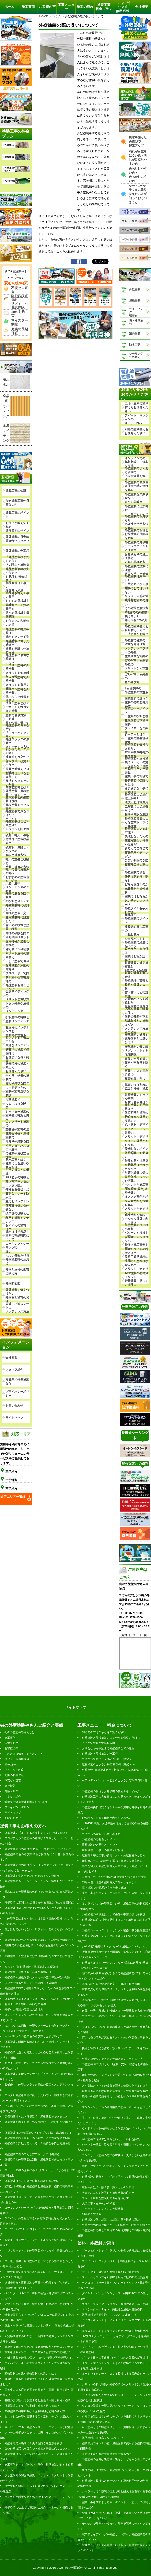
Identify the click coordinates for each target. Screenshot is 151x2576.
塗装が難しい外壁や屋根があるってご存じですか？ (136, 846)
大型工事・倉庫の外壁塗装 (98, 2203)
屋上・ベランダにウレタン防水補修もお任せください (17, 1187)
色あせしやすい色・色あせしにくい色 (137, 174)
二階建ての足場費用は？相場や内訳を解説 (136, 810)
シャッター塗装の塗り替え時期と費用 (17, 1115)
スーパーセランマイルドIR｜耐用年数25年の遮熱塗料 (115, 2277)
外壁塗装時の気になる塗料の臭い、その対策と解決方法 (39, 1940)
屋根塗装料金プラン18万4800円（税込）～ (108, 1764)
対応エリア (11, 1791)
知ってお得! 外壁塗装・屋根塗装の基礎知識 (31, 1966)
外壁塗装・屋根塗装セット (16, 171)
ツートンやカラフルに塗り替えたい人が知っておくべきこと (137, 194)
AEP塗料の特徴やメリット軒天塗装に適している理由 (136, 1279)
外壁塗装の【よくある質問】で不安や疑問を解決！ (36, 1832)
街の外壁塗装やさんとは (20, 1732)
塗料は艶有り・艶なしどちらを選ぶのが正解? (136, 883)
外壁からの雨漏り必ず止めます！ (102, 1834)
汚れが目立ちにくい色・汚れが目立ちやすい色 (137, 157)
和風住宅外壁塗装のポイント (136, 919)
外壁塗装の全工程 (17, 550)
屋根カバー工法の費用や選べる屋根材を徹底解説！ (113, 1860)
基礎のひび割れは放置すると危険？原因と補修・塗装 (38, 2400)
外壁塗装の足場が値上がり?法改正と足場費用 (136, 798)
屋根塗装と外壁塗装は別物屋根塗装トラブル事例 (17, 803)
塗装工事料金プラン (104, 7)
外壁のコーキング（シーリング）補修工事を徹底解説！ (116, 1930)
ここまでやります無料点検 (98, 1743)
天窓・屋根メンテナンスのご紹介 (17, 887)
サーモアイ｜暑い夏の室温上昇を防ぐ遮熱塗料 (111, 2272)
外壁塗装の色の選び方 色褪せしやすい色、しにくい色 (38, 1849)
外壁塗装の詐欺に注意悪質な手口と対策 (136, 570)
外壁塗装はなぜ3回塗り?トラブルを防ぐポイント (17, 827)
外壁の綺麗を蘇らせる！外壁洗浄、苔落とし (136, 979)
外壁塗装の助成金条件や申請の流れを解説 (136, 486)
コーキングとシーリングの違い (17, 1247)
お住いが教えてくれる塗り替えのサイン (17, 527)
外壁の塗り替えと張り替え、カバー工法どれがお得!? (136, 630)
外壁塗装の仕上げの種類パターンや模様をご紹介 (136, 1231)
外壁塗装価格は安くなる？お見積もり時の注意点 (17, 575)
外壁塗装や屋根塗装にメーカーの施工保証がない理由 (136, 762)
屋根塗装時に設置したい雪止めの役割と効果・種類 (17, 923)
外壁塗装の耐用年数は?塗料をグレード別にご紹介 (17, 635)
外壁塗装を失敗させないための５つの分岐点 (32, 1875)
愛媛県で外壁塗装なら (17, 1381)
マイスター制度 (14, 1769)
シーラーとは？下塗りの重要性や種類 (136, 738)
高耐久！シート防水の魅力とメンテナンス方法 (17, 1199)
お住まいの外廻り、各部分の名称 (25, 2004)
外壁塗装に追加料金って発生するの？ (136, 510)
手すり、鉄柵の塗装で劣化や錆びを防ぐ (17, 1079)
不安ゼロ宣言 (13, 1780)
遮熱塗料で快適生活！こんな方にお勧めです (109, 2314)
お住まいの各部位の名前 (17, 622)
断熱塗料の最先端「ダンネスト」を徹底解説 (136, 1051)
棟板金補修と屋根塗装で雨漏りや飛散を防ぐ (17, 1139)
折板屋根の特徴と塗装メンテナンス (17, 1019)
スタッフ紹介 (14, 1369)
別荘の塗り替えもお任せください (136, 431)
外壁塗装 (16, 147)
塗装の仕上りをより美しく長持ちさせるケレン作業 (17, 779)
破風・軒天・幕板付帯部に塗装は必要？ (17, 839)
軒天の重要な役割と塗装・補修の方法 (17, 863)
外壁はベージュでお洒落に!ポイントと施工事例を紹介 (136, 1183)
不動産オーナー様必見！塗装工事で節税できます (136, 774)
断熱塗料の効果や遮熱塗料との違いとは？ (136, 1039)
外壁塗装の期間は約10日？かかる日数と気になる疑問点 (39, 1902)
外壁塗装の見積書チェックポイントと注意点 (136, 546)
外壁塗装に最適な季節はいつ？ (17, 659)
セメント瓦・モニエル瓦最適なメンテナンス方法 (17, 1043)
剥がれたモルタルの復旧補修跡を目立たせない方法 (17, 755)
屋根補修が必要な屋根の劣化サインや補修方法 (17, 947)
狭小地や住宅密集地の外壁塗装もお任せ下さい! (17, 983)
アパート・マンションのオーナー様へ (136, 419)
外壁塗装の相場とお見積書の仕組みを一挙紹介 (111, 1791)
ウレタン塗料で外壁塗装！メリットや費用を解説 (17, 683)
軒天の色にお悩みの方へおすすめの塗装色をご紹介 (17, 875)
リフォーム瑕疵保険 (17, 1759)
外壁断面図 (13, 1283)
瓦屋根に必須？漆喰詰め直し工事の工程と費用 (111, 1983)
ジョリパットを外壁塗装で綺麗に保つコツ (136, 943)
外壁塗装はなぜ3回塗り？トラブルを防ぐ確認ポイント (38, 2132)
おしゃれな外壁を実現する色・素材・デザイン (136, 1123)
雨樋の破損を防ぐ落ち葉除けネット (17, 935)
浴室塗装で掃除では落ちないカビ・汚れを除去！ (112, 2139)
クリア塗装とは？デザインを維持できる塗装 (17, 707)
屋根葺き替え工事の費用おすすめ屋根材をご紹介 (17, 599)
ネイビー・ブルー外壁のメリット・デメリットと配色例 (39, 2427)
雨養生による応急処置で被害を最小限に (136, 1075)
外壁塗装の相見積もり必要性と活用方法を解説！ (136, 522)
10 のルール (12, 1764)
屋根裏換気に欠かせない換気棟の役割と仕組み (17, 1211)
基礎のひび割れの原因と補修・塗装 (136, 1086)
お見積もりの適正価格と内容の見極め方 (136, 558)
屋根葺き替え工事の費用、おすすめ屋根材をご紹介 (113, 1855)
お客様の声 (47, 7)
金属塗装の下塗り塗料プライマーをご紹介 (136, 726)
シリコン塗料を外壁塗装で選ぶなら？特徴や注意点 (17, 695)
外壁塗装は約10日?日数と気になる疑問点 (136, 582)
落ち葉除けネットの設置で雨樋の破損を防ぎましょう (115, 2085)
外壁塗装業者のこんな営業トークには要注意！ (136, 822)
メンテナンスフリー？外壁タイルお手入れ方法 (136, 907)
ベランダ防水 (16, 183)
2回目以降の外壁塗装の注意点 (136, 690)
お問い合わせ (14, 1405)
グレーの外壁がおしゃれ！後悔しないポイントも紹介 (136, 1147)
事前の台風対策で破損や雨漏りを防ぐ (136, 1063)
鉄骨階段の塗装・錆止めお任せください (17, 1067)
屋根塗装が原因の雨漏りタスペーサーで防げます (17, 971)
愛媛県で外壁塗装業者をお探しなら (27, 1801)
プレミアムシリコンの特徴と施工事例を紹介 (136, 1243)
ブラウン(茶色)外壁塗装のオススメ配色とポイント (136, 1195)
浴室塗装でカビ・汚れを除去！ (16, 1103)
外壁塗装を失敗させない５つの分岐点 (136, 498)
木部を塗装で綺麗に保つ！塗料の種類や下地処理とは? (136, 1015)
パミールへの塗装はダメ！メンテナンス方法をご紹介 (136, 1027)
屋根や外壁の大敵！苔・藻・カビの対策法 (136, 991)
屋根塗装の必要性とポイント (100, 1844)
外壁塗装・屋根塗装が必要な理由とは (28, 1972)
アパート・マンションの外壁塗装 (102, 2208)
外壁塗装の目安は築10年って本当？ (17, 538)
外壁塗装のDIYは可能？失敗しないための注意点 (136, 834)
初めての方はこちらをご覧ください (104, 1732)
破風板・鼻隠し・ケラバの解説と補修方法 (17, 851)
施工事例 (28, 7)
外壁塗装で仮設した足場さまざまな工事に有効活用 (136, 786)
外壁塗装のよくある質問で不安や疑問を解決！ (136, 474)
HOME (43, 64)
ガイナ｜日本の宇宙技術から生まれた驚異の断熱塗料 (115, 2357)
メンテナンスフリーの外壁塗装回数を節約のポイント (136, 654)
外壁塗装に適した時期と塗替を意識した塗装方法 (17, 647)
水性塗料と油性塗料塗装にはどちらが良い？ (136, 895)
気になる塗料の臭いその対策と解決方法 (136, 606)
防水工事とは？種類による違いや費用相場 (17, 1163)
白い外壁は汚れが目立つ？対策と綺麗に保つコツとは (136, 1171)
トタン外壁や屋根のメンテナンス (17, 1007)
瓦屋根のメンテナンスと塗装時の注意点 (17, 1031)
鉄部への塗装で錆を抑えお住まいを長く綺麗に (17, 1055)
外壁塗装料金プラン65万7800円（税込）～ (108, 1759)
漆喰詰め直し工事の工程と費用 (136, 931)
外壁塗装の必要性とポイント (100, 1839)
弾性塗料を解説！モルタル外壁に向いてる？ (136, 1219)
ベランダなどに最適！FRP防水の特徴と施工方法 (17, 1175)
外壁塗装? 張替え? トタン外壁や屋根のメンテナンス (114, 1946)
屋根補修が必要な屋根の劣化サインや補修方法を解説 (115, 2091)
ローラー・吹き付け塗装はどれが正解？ (136, 955)
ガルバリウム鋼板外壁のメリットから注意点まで (136, 666)
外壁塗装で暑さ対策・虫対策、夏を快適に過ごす (112, 2219)
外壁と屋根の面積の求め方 (17, 1271)
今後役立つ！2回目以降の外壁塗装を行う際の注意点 (114, 1876)
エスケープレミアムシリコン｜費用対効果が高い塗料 (115, 2304)
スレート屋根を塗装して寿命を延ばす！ (107, 2198)
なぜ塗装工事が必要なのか (17, 502)
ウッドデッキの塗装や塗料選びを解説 (17, 1091)
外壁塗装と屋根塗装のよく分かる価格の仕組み (111, 1737)
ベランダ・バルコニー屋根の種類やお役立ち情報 (17, 1151)
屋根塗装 (16, 159)
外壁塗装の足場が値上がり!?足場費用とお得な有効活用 (116, 2224)
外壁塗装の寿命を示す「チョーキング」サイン (17, 731)
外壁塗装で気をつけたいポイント (17, 815)
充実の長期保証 (14, 1775)
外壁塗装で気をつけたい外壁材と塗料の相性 (17, 1295)
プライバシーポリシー (17, 1393)
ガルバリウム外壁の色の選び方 (136, 678)
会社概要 (141, 7)
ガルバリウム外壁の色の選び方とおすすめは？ (33, 2036)
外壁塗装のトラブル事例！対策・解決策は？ (136, 1099)
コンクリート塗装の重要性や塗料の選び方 (17, 1127)
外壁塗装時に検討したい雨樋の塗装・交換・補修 (17, 911)
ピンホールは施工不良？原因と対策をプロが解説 (17, 767)
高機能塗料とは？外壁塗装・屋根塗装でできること (17, 791)
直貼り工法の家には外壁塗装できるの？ (136, 870)
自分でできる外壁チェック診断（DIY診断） (32, 1982)
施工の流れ (85, 7)
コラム (56, 64)
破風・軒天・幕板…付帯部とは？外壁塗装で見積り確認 (116, 2010)
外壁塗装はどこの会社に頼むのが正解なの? (31, 2180)
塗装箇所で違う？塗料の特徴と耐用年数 (136, 702)
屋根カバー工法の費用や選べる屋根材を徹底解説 (17, 611)
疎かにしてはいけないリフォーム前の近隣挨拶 (136, 594)
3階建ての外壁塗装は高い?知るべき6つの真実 (136, 618)
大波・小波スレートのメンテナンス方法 (17, 1307)
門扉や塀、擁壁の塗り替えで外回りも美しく (109, 1882)
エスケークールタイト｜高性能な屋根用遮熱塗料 (112, 2309)
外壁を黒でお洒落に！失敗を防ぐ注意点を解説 (136, 1159)
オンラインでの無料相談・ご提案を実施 (136, 462)
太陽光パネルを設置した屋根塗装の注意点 (136, 1003)
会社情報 (10, 1785)
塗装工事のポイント (17, 514)
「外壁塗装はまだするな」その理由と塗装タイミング (17, 563)
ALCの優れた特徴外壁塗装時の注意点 (17, 1259)
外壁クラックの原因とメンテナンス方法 (17, 743)
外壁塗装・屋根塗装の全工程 (100, 1753)
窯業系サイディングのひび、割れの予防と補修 (136, 858)
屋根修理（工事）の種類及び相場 (17, 587)
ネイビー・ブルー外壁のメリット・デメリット (136, 1135)
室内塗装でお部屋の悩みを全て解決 (104, 1887)
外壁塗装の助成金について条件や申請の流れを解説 (113, 1914)
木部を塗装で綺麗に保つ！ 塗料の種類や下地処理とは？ (39, 2357)
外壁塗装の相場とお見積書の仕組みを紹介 (136, 534)
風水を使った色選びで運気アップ (137, 141)
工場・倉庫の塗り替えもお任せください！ (136, 407)
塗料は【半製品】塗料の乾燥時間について (17, 1235)
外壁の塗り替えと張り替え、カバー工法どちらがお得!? (39, 1998)
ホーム (10, 7)
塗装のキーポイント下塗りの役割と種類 (136, 714)
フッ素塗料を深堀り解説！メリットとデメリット (136, 1207)
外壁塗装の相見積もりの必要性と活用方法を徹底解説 (38, 2138)
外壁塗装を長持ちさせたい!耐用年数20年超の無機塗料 (137, 750)
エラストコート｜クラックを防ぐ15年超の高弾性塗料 (115, 2330)
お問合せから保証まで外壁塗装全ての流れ (108, 1748)
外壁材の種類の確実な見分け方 (135, 642)
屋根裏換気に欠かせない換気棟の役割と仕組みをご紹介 (39, 2346)
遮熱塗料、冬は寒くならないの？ (102, 2437)
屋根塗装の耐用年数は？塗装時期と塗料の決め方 (136, 1111)
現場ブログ (11, 1743)
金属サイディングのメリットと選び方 (17, 995)
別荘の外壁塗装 (91, 2214)
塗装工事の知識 (16, 490)
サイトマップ (14, 1417)
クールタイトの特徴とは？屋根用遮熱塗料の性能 (136, 1255)
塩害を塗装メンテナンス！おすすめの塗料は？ (17, 1223)
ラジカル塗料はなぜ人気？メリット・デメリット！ (136, 1267)
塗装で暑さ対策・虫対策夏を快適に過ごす (17, 719)
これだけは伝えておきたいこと (24, 1753)
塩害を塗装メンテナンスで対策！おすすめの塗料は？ (38, 2352)
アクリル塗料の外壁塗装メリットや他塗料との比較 (17, 671)
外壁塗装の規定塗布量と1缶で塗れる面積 (136, 967)
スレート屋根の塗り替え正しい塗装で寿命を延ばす (17, 959)
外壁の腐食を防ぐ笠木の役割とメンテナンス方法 (17, 899)
